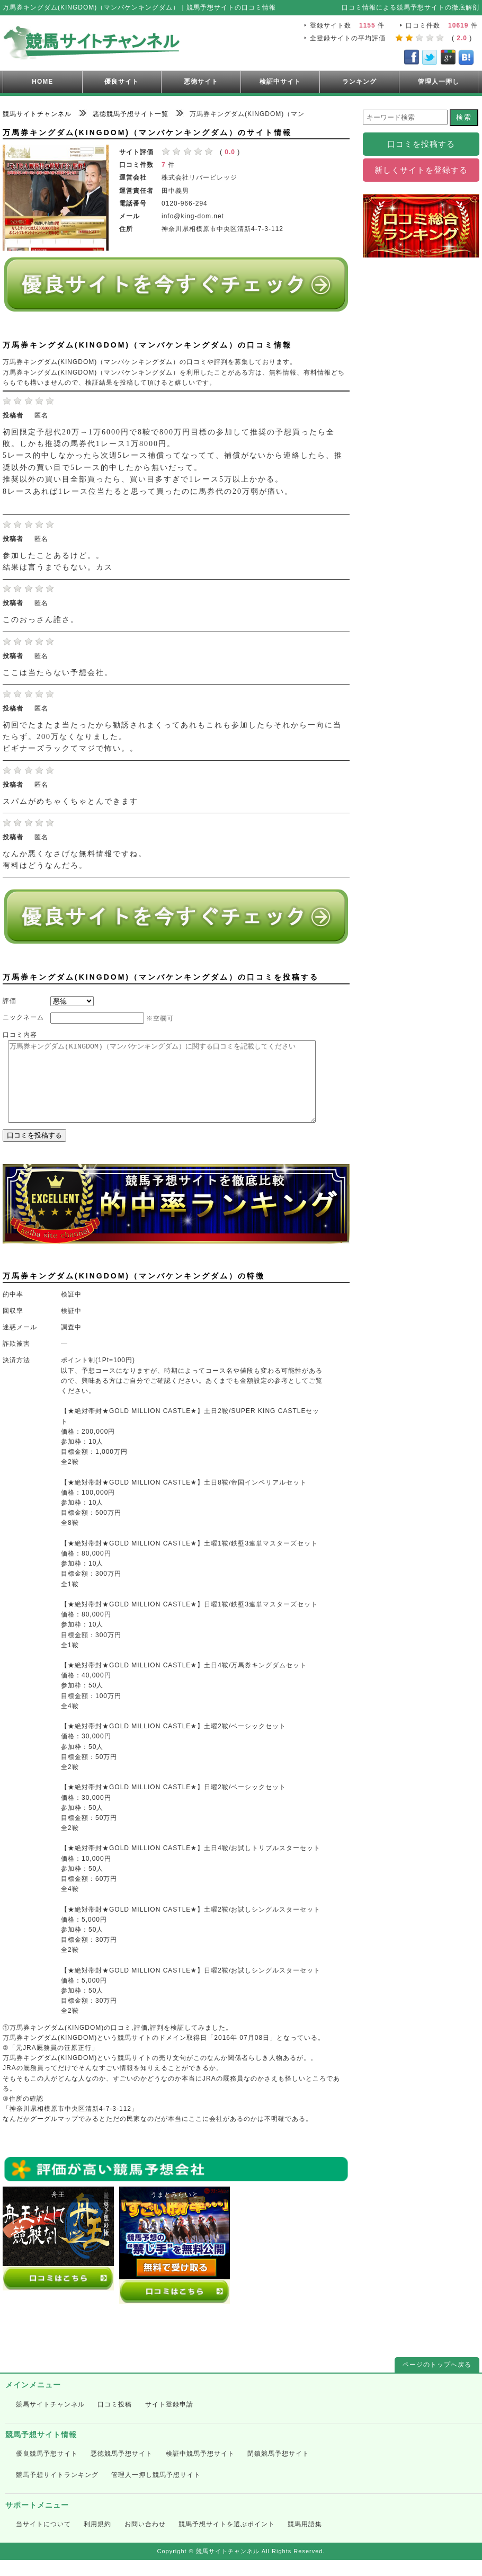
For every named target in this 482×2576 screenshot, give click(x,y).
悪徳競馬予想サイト (122, 2469)
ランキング (359, 81)
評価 (9, 1001)
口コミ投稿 (114, 2420)
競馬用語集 (305, 2540)
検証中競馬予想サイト (200, 2469)
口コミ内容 (20, 1034)
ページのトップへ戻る (437, 2380)
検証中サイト (280, 81)
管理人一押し (438, 81)
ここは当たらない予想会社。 (58, 673)
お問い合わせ (145, 2540)
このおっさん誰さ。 (41, 620)
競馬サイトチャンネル (50, 2420)
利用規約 (97, 2540)
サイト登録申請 (169, 2420)
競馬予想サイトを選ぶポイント (226, 2540)
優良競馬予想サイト (47, 2469)
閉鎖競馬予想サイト (278, 2469)
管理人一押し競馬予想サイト (156, 2490)
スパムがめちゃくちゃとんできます (70, 801)
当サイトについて (43, 2540)
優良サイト (121, 81)
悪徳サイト (201, 81)
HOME (42, 81)
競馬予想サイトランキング (57, 2490)
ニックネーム (23, 1017)
